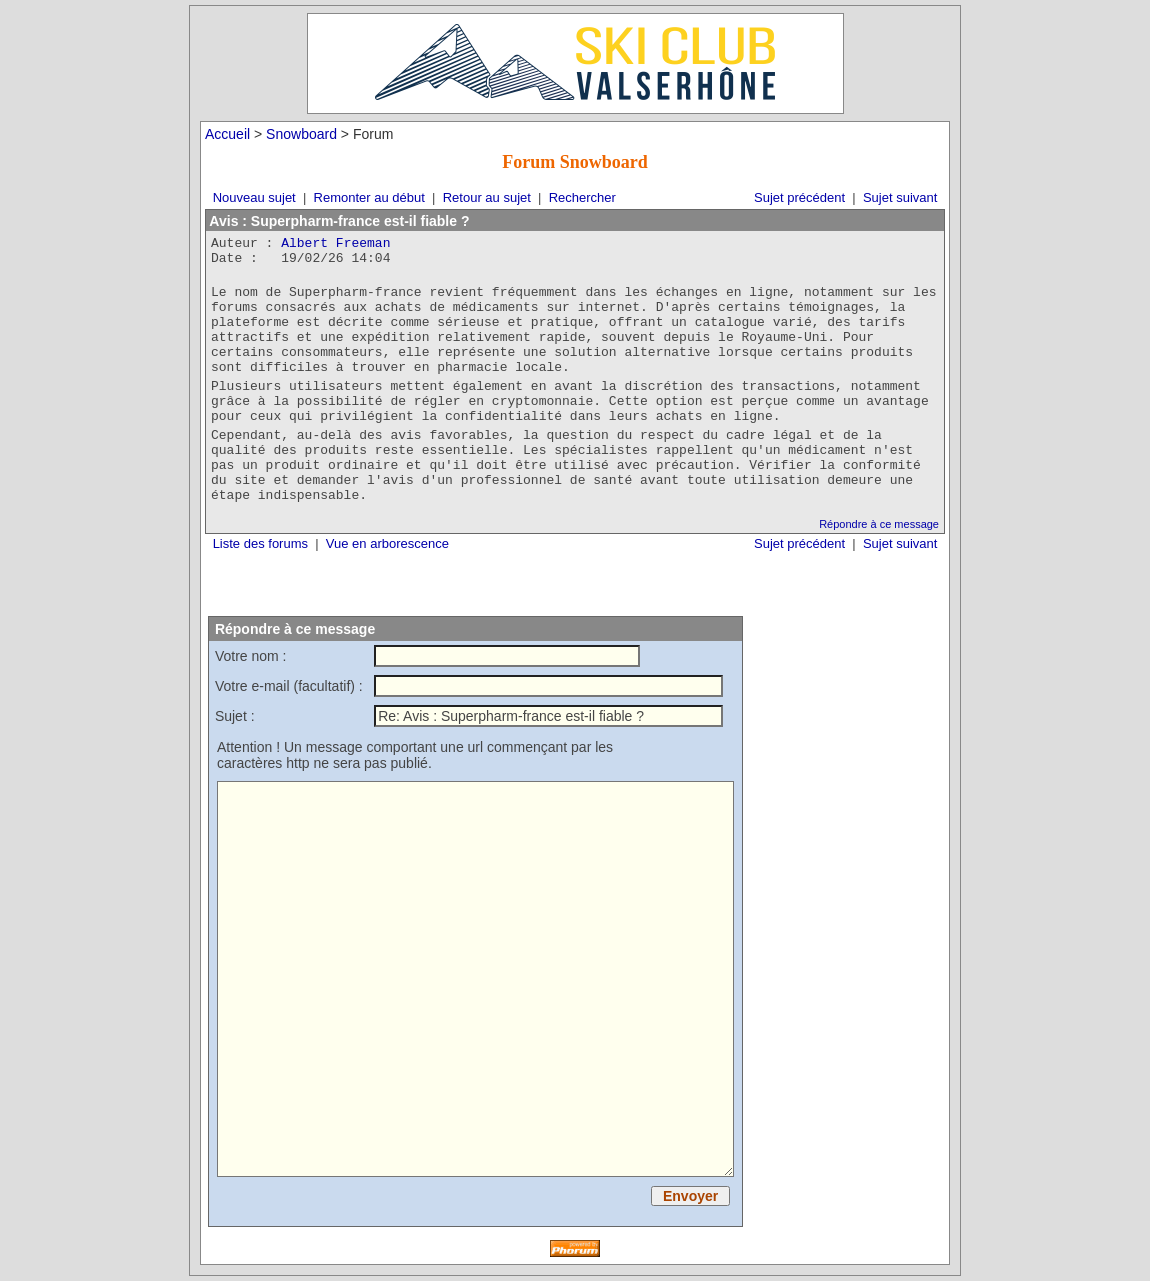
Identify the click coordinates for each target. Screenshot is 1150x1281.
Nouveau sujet (254, 197)
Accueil (227, 134)
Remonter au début (369, 197)
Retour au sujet (487, 197)
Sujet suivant (900, 197)
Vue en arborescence (387, 543)
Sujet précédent (799, 197)
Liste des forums (260, 543)
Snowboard (301, 134)
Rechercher (582, 197)
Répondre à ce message (879, 524)
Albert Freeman (335, 243)
